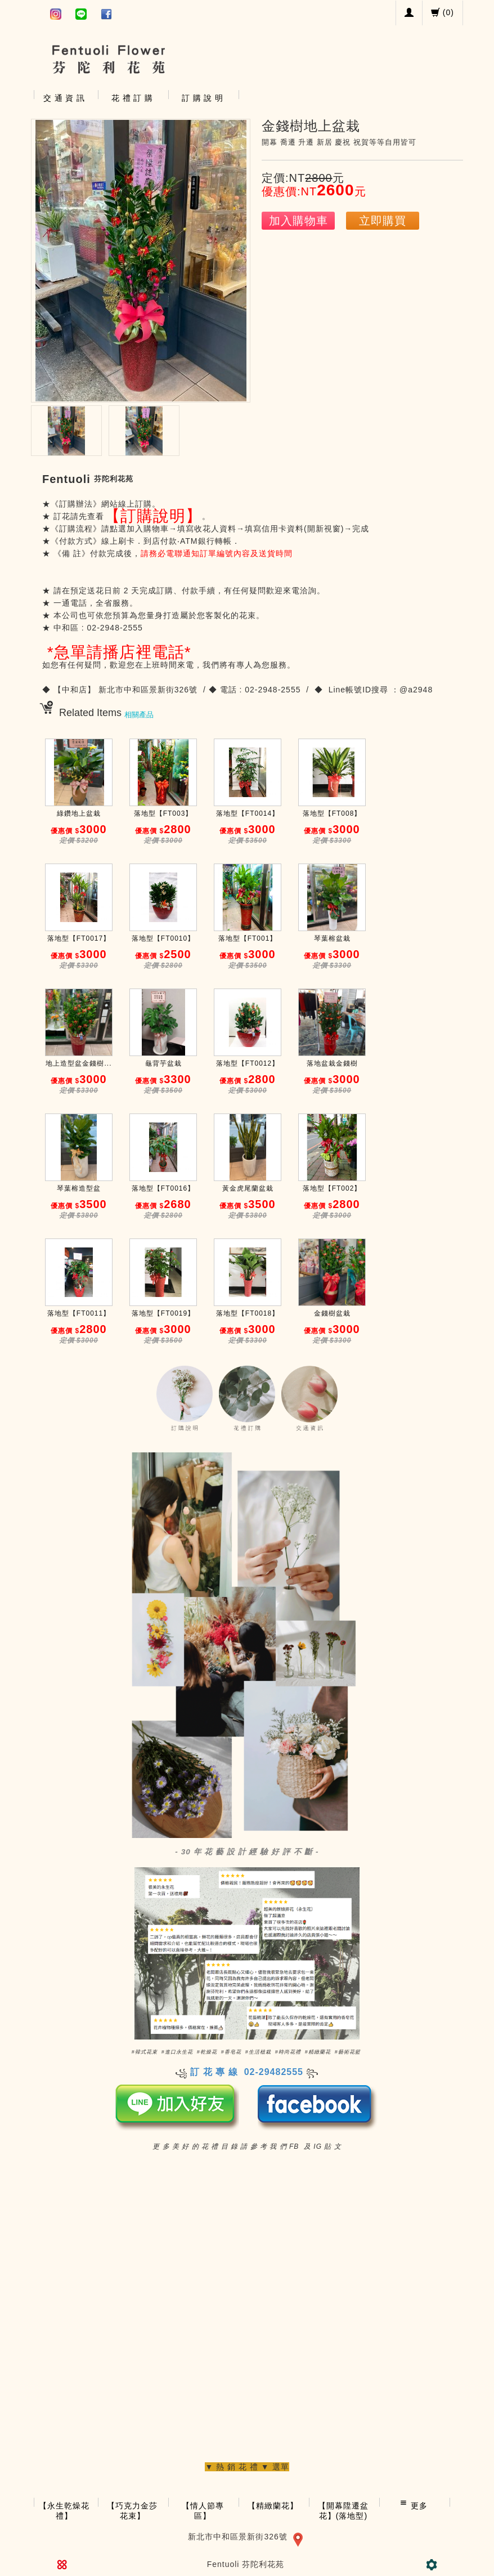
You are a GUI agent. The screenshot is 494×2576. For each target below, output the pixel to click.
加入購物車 (298, 220)
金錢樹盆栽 (332, 1313)
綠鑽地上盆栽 (79, 813)
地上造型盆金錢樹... (78, 1063)
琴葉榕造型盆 (79, 1188)
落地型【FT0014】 (247, 813)
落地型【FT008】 (332, 813)
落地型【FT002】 (332, 1188)
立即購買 (382, 220)
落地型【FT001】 (247, 938)
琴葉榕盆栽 (332, 938)
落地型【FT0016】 (163, 1188)
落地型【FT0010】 (163, 938)
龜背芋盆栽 (163, 1063)
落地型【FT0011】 (78, 1313)
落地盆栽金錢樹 (332, 1063)
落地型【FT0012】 (247, 1063)
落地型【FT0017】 (78, 938)
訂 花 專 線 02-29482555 (246, 2072)
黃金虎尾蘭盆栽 (247, 1188)
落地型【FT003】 (163, 813)
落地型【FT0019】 (163, 1313)
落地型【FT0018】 (247, 1313)
